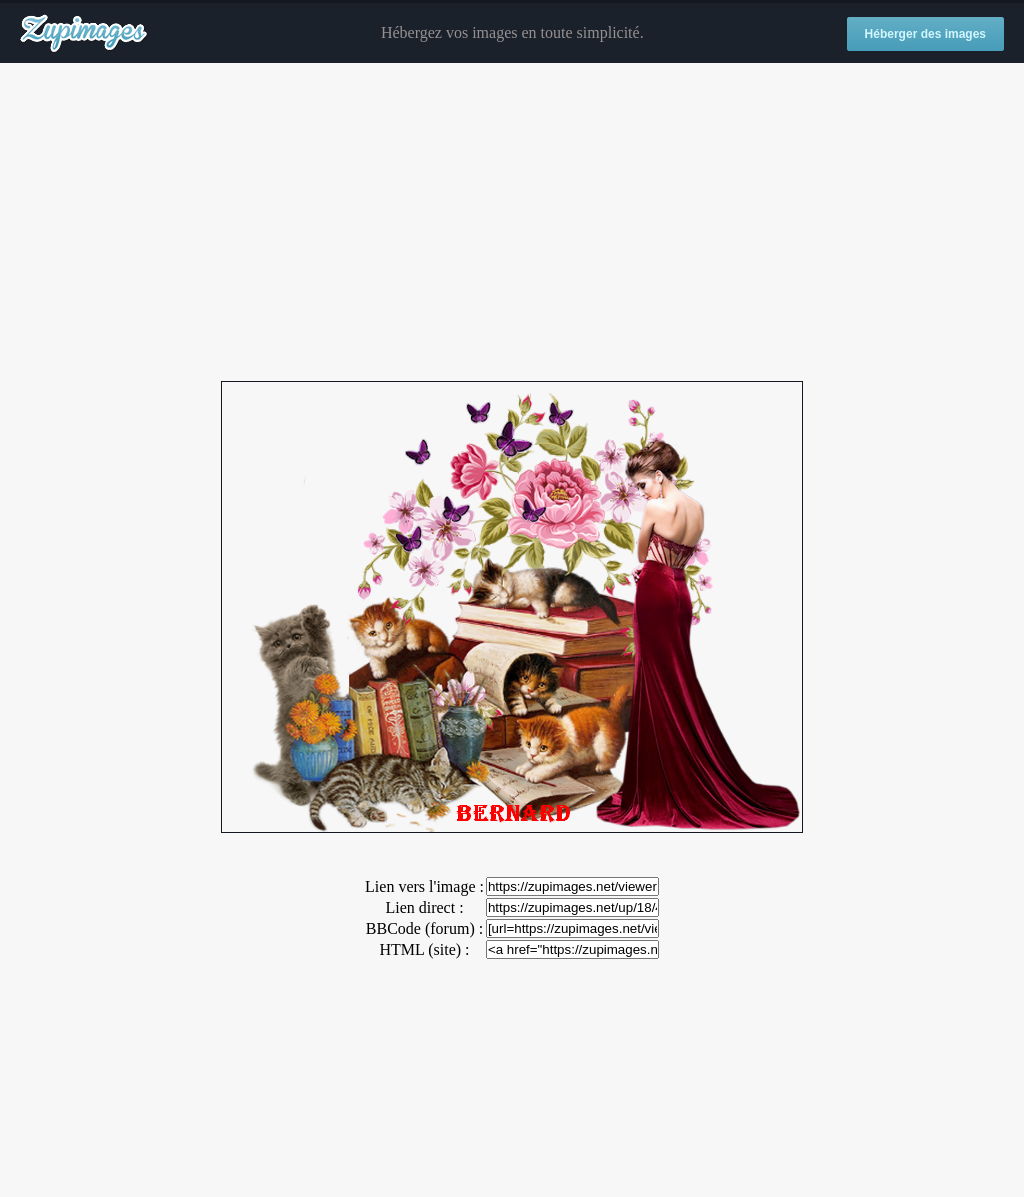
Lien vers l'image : (424, 886)
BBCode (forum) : (424, 928)
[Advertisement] (512, 223)
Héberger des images (925, 34)
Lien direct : (424, 907)
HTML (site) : (424, 949)
